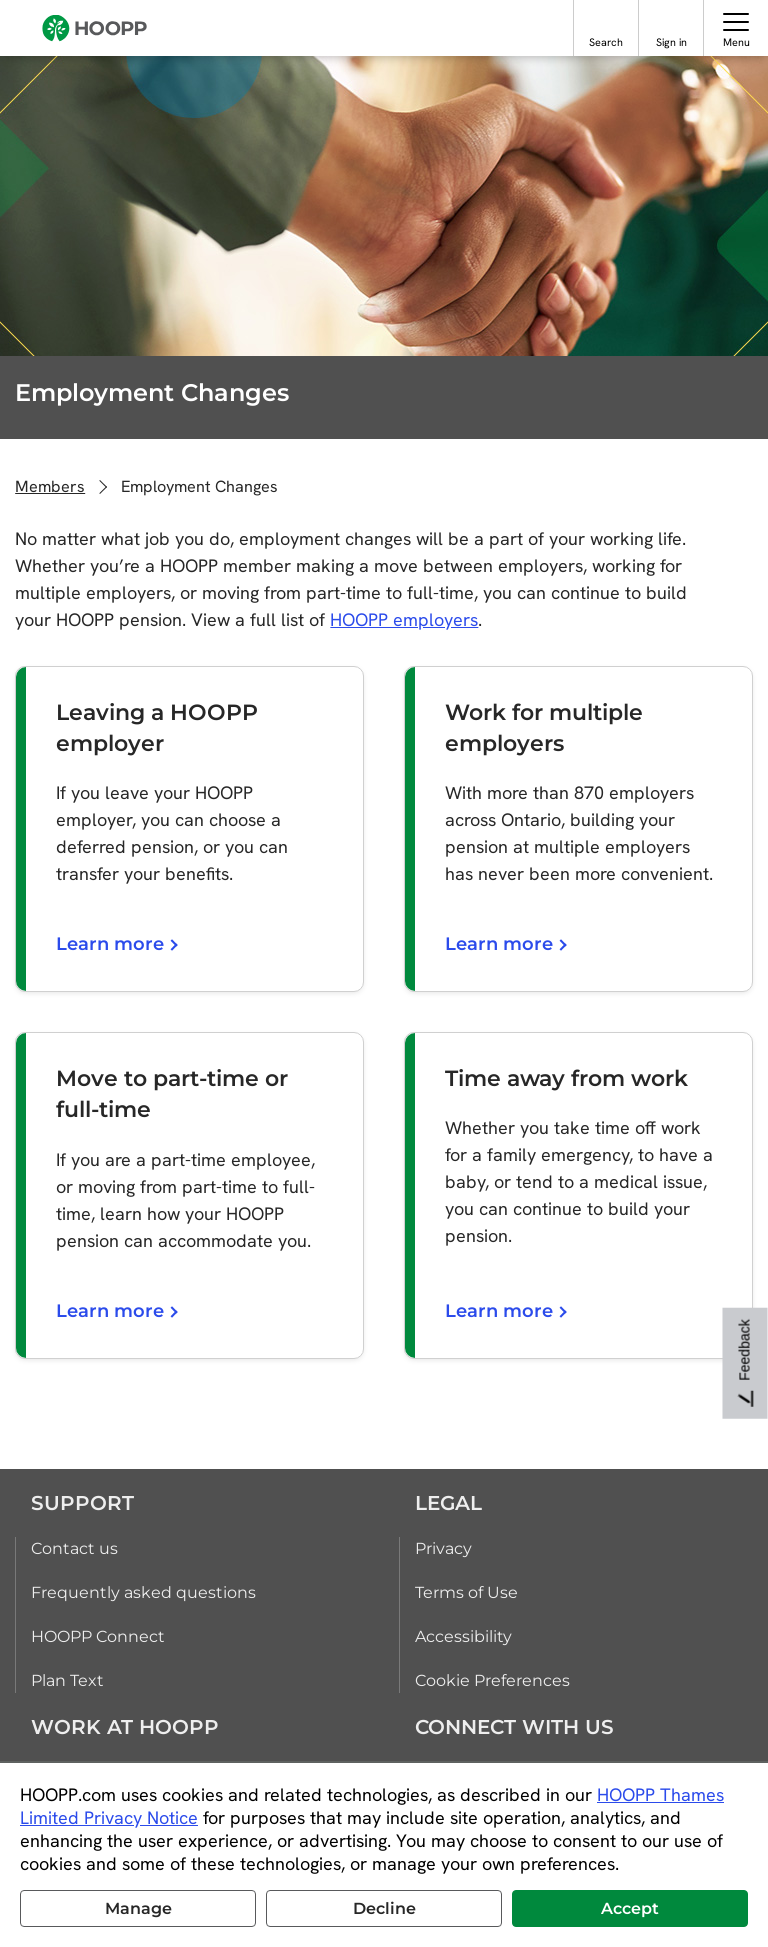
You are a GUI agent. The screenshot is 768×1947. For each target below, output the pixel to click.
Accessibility (463, 1636)
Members (50, 486)
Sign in (671, 42)
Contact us (74, 1548)
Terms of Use (466, 1592)
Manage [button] (138, 1908)
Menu (736, 42)
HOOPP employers (404, 619)
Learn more (116, 944)
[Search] (606, 21)
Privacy (443, 1548)
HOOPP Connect (98, 1636)
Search (606, 42)
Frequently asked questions (143, 1592)
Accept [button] (630, 1908)
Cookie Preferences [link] (492, 1680)
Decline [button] (384, 1908)
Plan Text (67, 1680)
